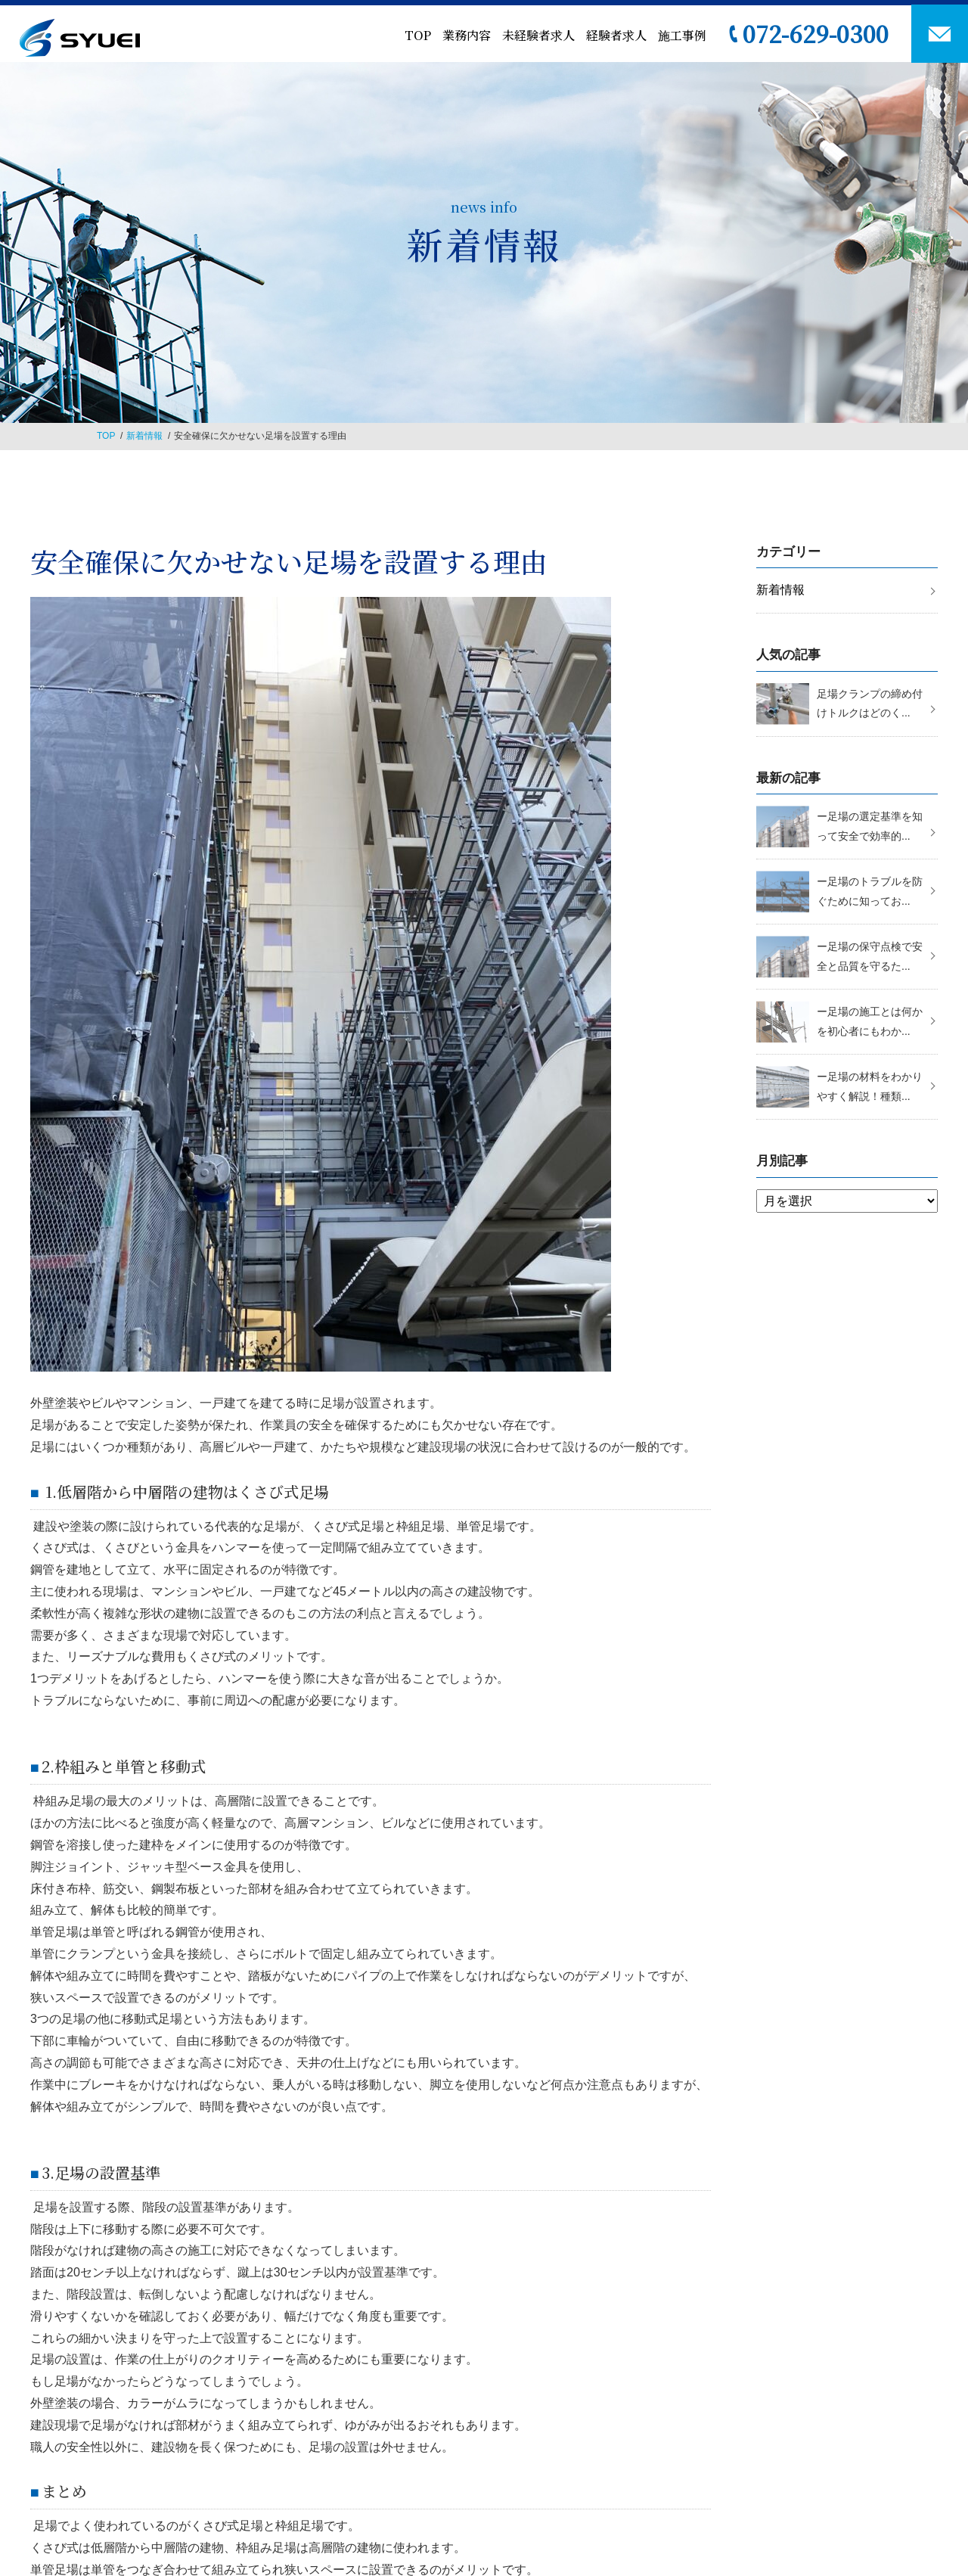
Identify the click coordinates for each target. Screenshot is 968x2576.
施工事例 (682, 35)
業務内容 (466, 35)
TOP (418, 35)
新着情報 (144, 435)
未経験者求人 (538, 35)
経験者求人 (616, 35)
